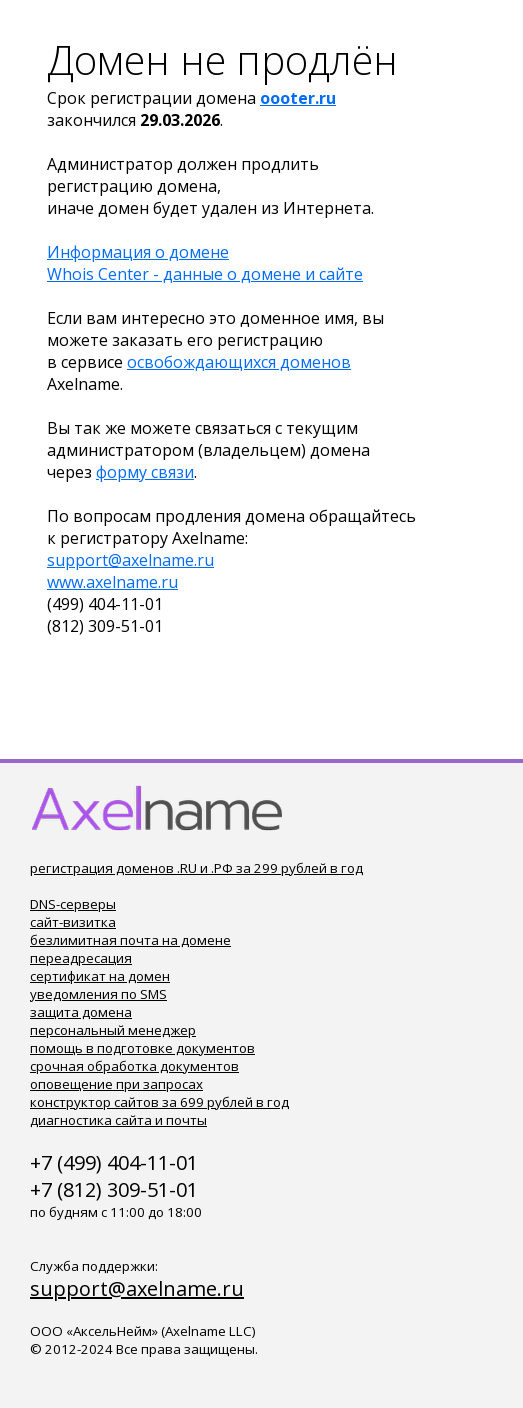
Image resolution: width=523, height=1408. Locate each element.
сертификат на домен (100, 976)
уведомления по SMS (98, 994)
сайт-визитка (73, 922)
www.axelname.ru (112, 582)
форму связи (145, 472)
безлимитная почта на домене (130, 940)
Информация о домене (138, 252)
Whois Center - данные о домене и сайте (205, 274)
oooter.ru (298, 98)
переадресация (81, 958)
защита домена (81, 1012)
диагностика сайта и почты (118, 1120)
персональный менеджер (113, 1030)
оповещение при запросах (116, 1084)
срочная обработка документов (134, 1066)
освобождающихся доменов (239, 362)
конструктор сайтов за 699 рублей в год (159, 1102)
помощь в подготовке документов (142, 1048)
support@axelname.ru (130, 560)
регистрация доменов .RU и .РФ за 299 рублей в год (196, 868)
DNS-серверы (73, 904)
